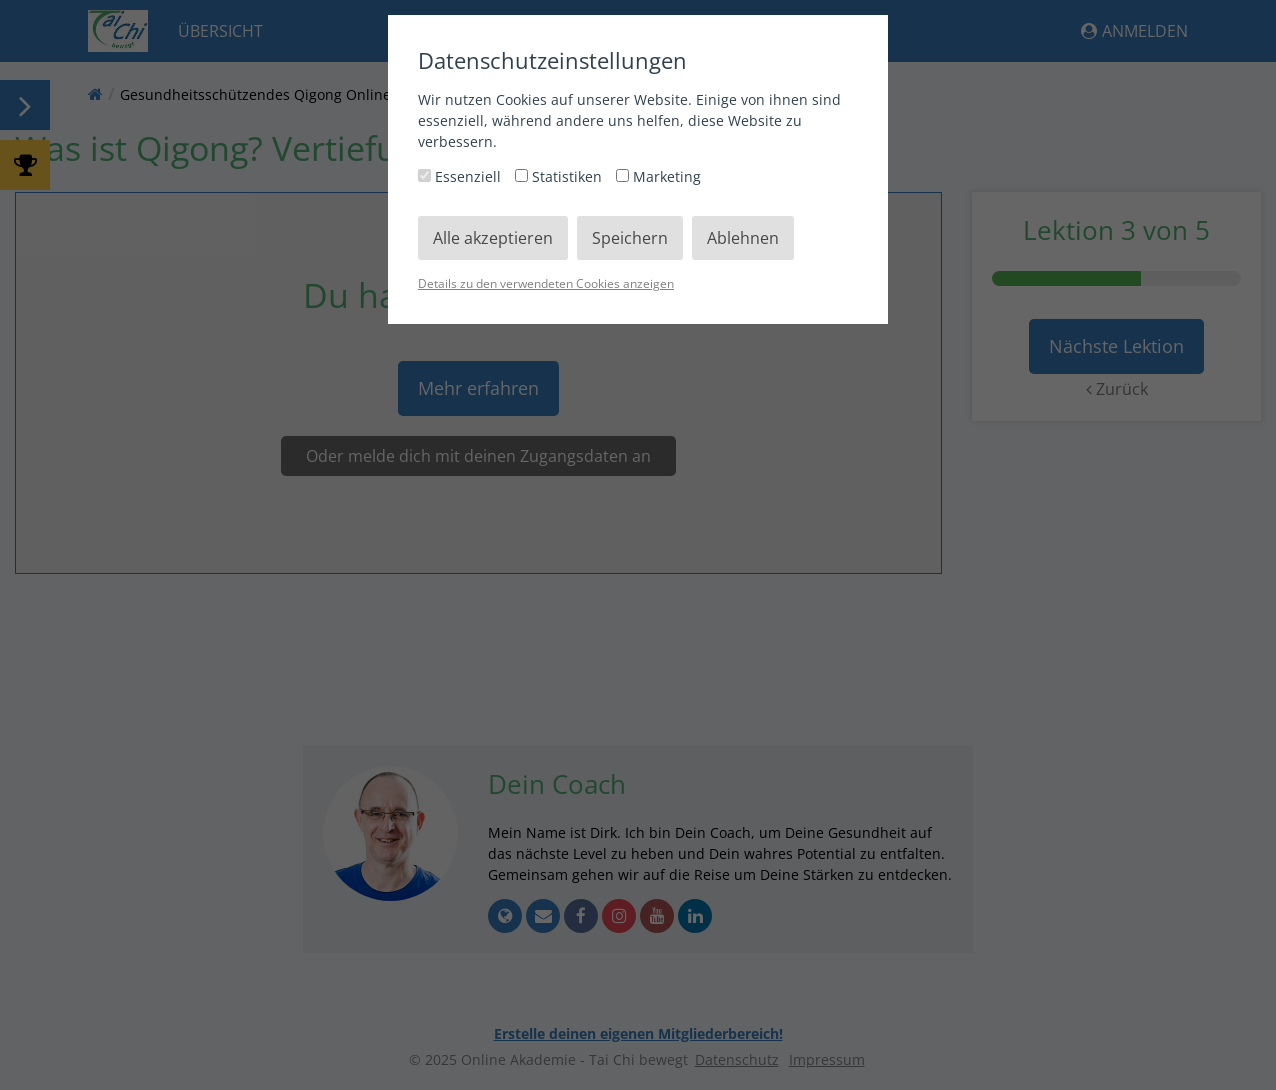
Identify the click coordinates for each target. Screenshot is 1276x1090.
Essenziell (461, 176)
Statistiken (560, 176)
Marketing (658, 176)
